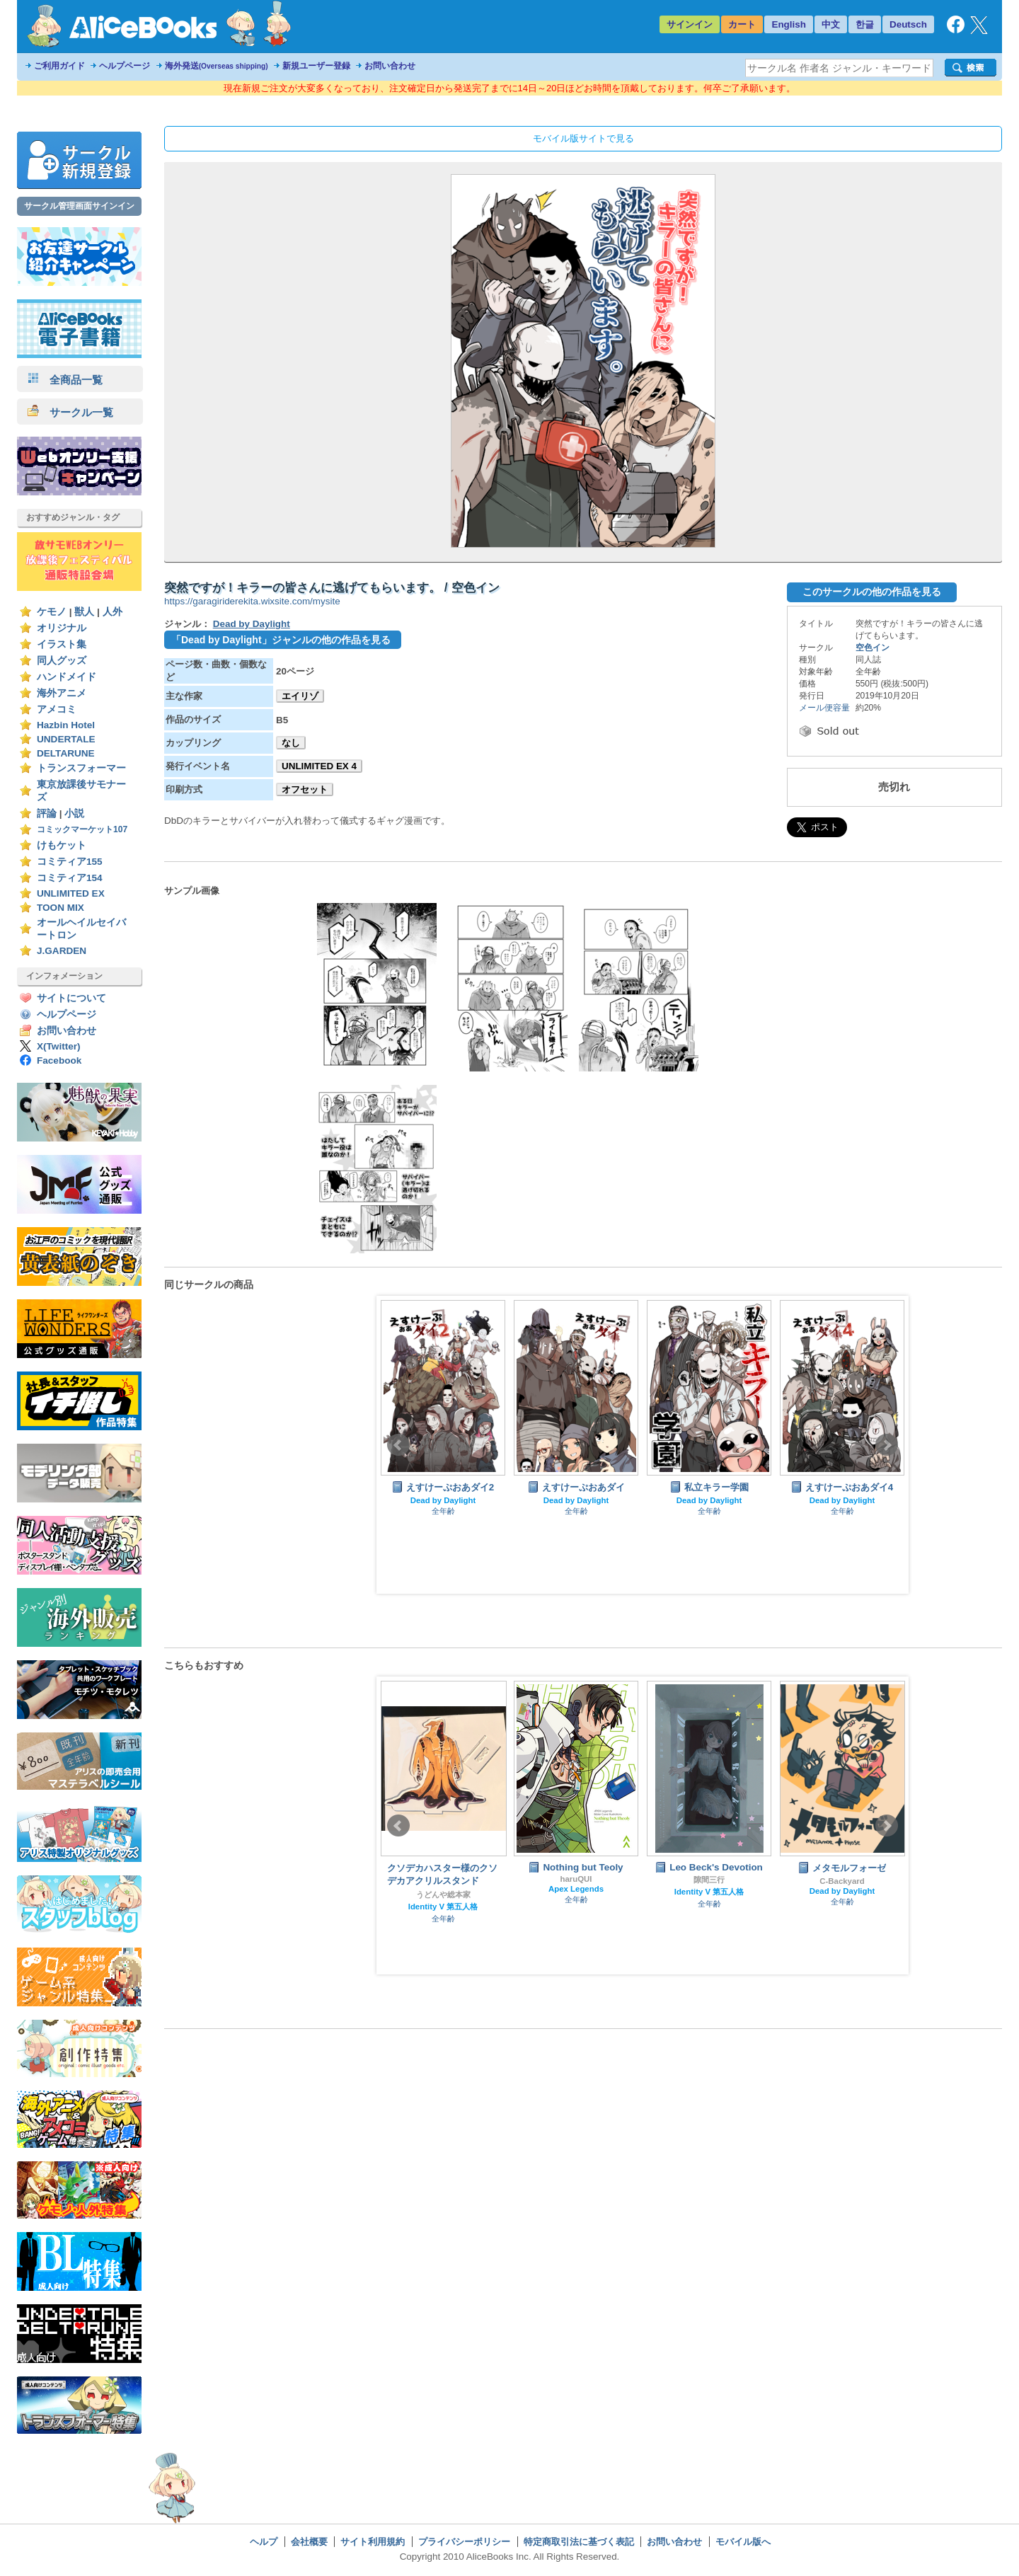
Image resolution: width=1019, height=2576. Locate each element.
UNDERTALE (66, 739)
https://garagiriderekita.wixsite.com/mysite (252, 601)
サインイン (690, 24)
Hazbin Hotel (66, 725)
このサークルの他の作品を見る (871, 591)
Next (886, 1445)
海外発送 (216, 66)
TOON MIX (60, 907)
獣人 (84, 611)
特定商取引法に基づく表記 (579, 2541)
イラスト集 (61, 644)
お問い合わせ (389, 66)
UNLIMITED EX (71, 893)
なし (291, 742)
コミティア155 (70, 861)
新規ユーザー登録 (316, 66)
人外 (112, 611)
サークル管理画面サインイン (79, 206)
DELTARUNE (66, 753)
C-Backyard (841, 1881)
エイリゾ (300, 696)
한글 (865, 24)
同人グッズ (61, 660)
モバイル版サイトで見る (583, 138)
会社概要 (309, 2541)
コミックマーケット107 (82, 829)
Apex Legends (576, 1889)
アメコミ (56, 709)
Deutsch (908, 24)
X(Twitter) (59, 1046)
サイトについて (71, 998)
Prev (398, 1445)
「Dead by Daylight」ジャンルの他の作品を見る (281, 639)
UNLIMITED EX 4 (319, 766)
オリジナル (61, 628)
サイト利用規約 (372, 2541)
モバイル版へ (743, 2541)
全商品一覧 (65, 380)
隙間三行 (709, 1879)
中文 (831, 24)
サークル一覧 (70, 412)
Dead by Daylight (251, 624)
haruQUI (576, 1879)
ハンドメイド (66, 677)
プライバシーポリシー (464, 2541)
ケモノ (52, 611)
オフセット (305, 789)
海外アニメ (61, 693)
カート (742, 24)
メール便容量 (824, 708)
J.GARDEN (61, 950)
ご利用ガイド (59, 66)
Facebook (59, 1060)
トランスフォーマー (81, 768)
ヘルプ (263, 2541)
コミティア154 (70, 878)
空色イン (873, 647)
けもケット (61, 845)
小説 (74, 813)
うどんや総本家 (443, 1894)
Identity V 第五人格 (443, 1906)
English (788, 24)
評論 (47, 813)
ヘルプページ (124, 66)
